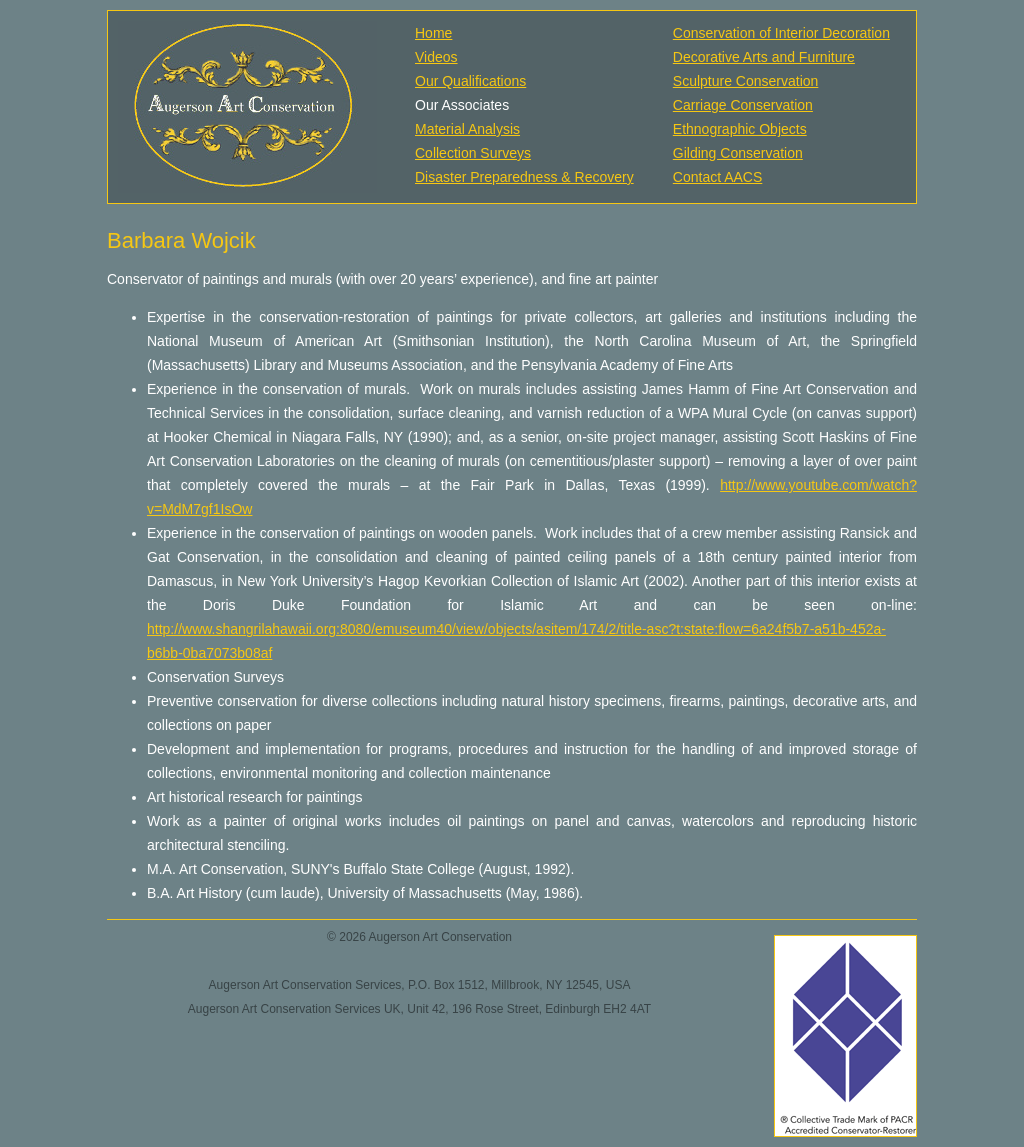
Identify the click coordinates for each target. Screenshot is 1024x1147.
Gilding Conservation (738, 153)
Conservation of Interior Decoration (781, 33)
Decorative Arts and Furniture (764, 57)
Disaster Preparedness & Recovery (524, 177)
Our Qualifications (470, 81)
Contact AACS (718, 177)
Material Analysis (467, 129)
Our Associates (462, 105)
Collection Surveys (473, 153)
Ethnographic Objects (740, 129)
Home (433, 33)
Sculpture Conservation (746, 81)
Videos (436, 57)
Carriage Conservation (743, 105)
